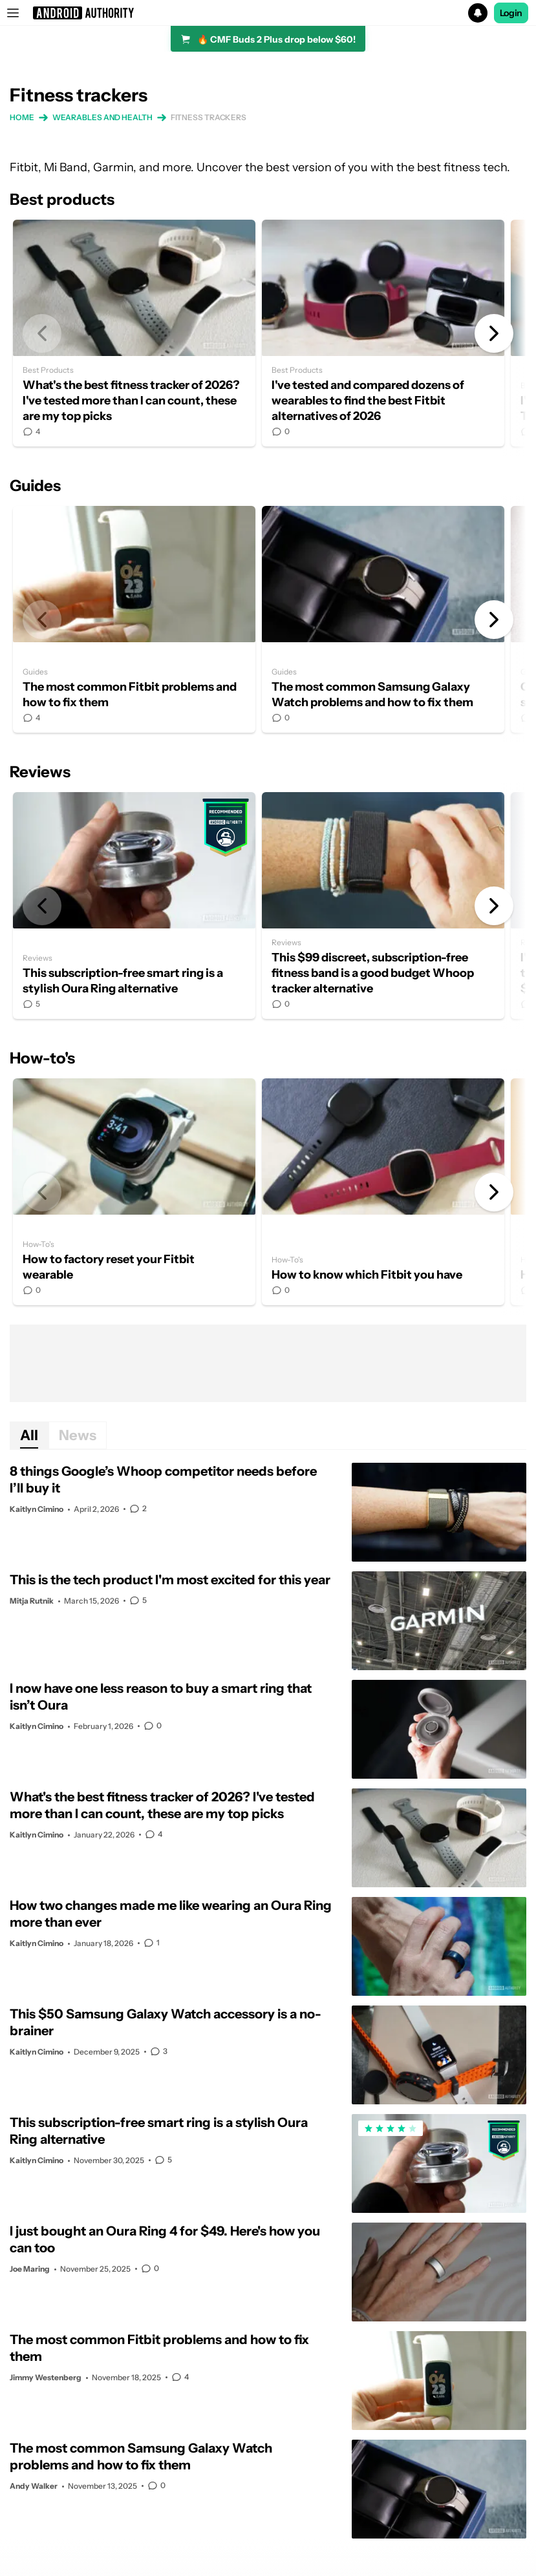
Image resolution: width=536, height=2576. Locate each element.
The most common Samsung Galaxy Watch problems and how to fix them (383, 619)
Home (22, 117)
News (77, 1435)
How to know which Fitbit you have (383, 1191)
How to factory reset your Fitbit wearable (134, 1191)
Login (511, 13)
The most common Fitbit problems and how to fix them (134, 619)
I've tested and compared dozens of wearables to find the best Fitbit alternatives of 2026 (383, 333)
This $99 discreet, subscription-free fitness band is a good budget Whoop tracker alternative (383, 905)
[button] (268, 13)
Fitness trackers (208, 117)
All (29, 1435)
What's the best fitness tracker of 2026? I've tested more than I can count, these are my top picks (134, 333)
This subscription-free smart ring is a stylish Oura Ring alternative (134, 905)
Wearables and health (102, 117)
